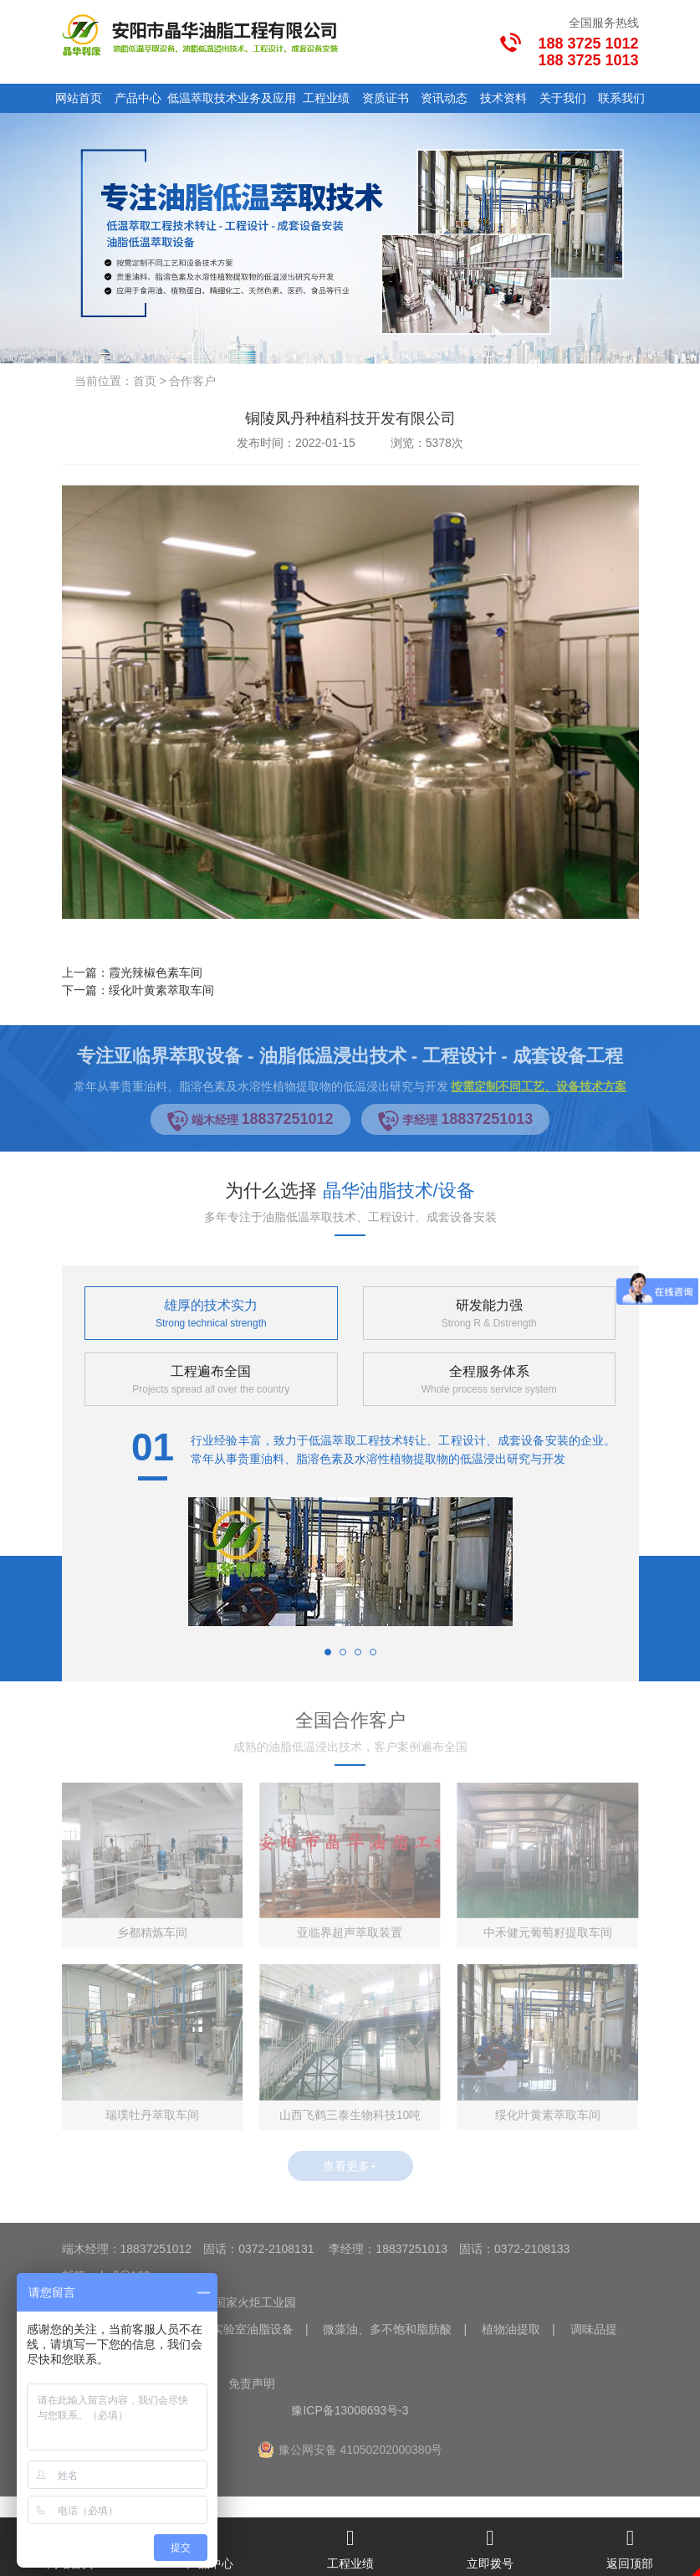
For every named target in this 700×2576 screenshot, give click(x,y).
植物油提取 (511, 2329)
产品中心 (138, 98)
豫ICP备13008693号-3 (349, 2410)
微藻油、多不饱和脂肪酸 (387, 2329)
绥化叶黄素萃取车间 (161, 990)
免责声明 (251, 2383)
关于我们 (562, 98)
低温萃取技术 (202, 98)
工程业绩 (326, 98)
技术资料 (503, 98)
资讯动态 (444, 98)
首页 (144, 380)
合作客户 (192, 380)
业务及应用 (267, 98)
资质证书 (385, 98)
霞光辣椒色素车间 (155, 972)
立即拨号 (489, 2543)
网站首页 (78, 98)
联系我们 (621, 98)
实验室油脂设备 (253, 2329)
